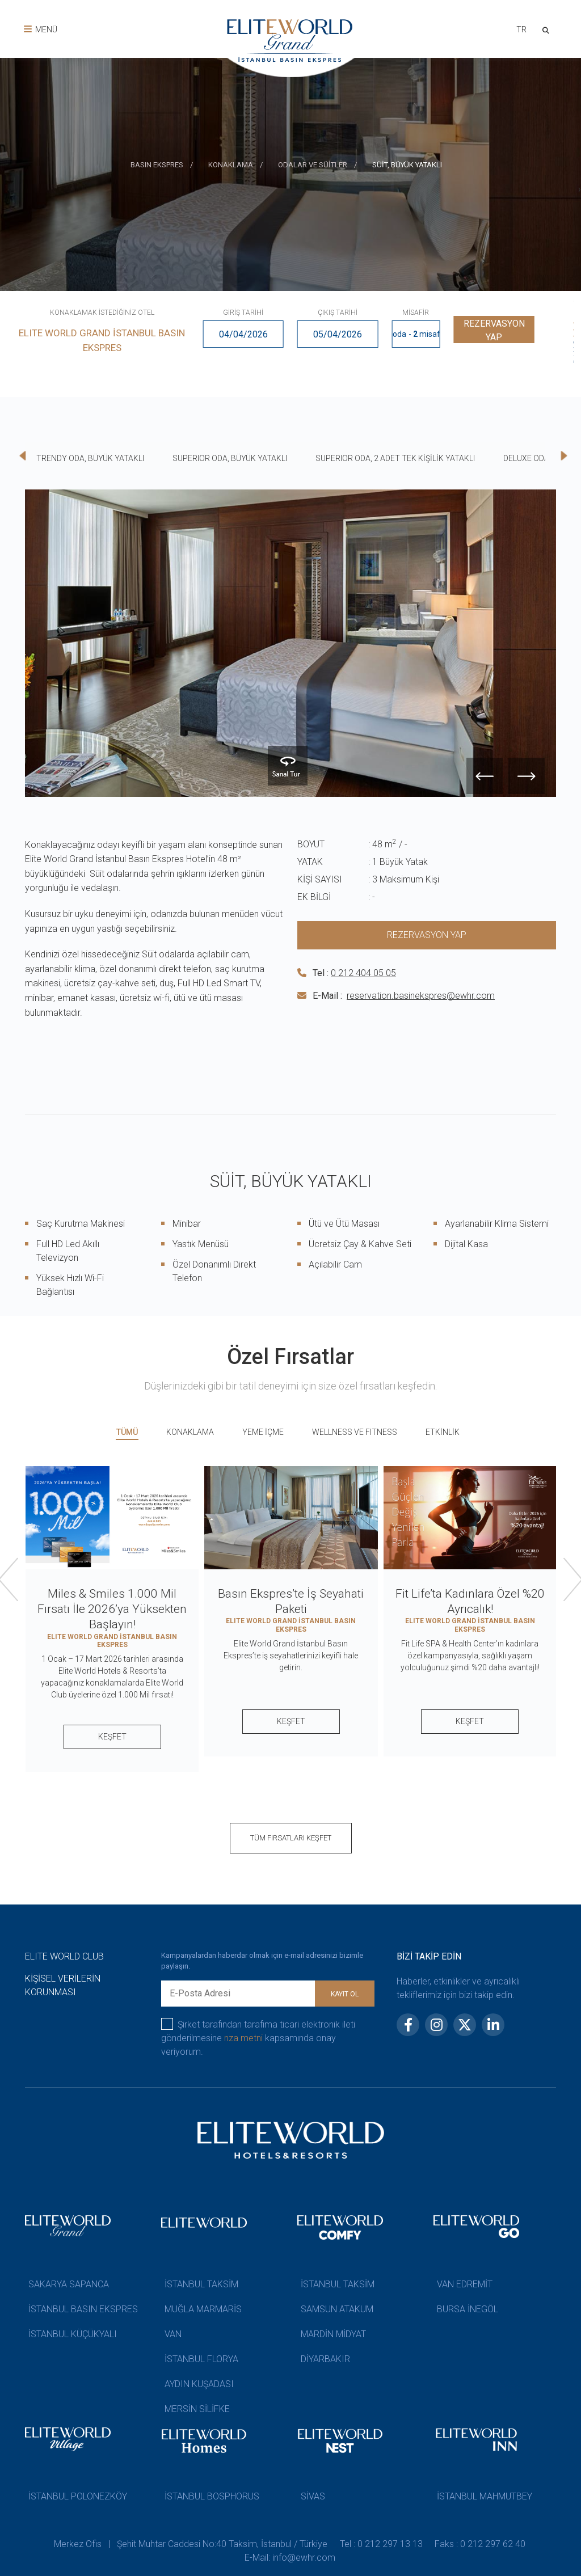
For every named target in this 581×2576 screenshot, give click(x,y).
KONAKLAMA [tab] (190, 1432)
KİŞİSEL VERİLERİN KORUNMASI (62, 1985)
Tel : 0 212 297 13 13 (381, 2544)
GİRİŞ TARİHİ (243, 312)
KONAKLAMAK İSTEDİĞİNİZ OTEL (102, 312)
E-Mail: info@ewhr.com (290, 2557)
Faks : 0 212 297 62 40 (482, 2544)
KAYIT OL (345, 1994)
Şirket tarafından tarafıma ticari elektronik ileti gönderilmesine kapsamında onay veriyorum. (258, 2037)
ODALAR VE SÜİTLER (312, 165)
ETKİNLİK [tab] (443, 1432)
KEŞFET (112, 1736)
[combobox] (518, 31)
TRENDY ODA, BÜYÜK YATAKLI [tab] (90, 458)
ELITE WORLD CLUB (64, 1956)
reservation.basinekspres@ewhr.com (421, 995)
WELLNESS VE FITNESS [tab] (354, 1432)
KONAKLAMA (230, 165)
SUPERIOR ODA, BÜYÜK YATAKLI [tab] (229, 458)
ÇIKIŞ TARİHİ (337, 312)
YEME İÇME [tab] (263, 1432)
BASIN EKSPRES (156, 165)
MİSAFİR (415, 312)
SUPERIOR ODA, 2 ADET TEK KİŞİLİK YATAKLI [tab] (395, 458)
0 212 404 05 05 (363, 973)
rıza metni (243, 2038)
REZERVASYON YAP (494, 334)
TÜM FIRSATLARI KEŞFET (290, 1838)
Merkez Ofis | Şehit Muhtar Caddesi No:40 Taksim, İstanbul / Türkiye (190, 2544)
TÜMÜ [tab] (127, 1432)
